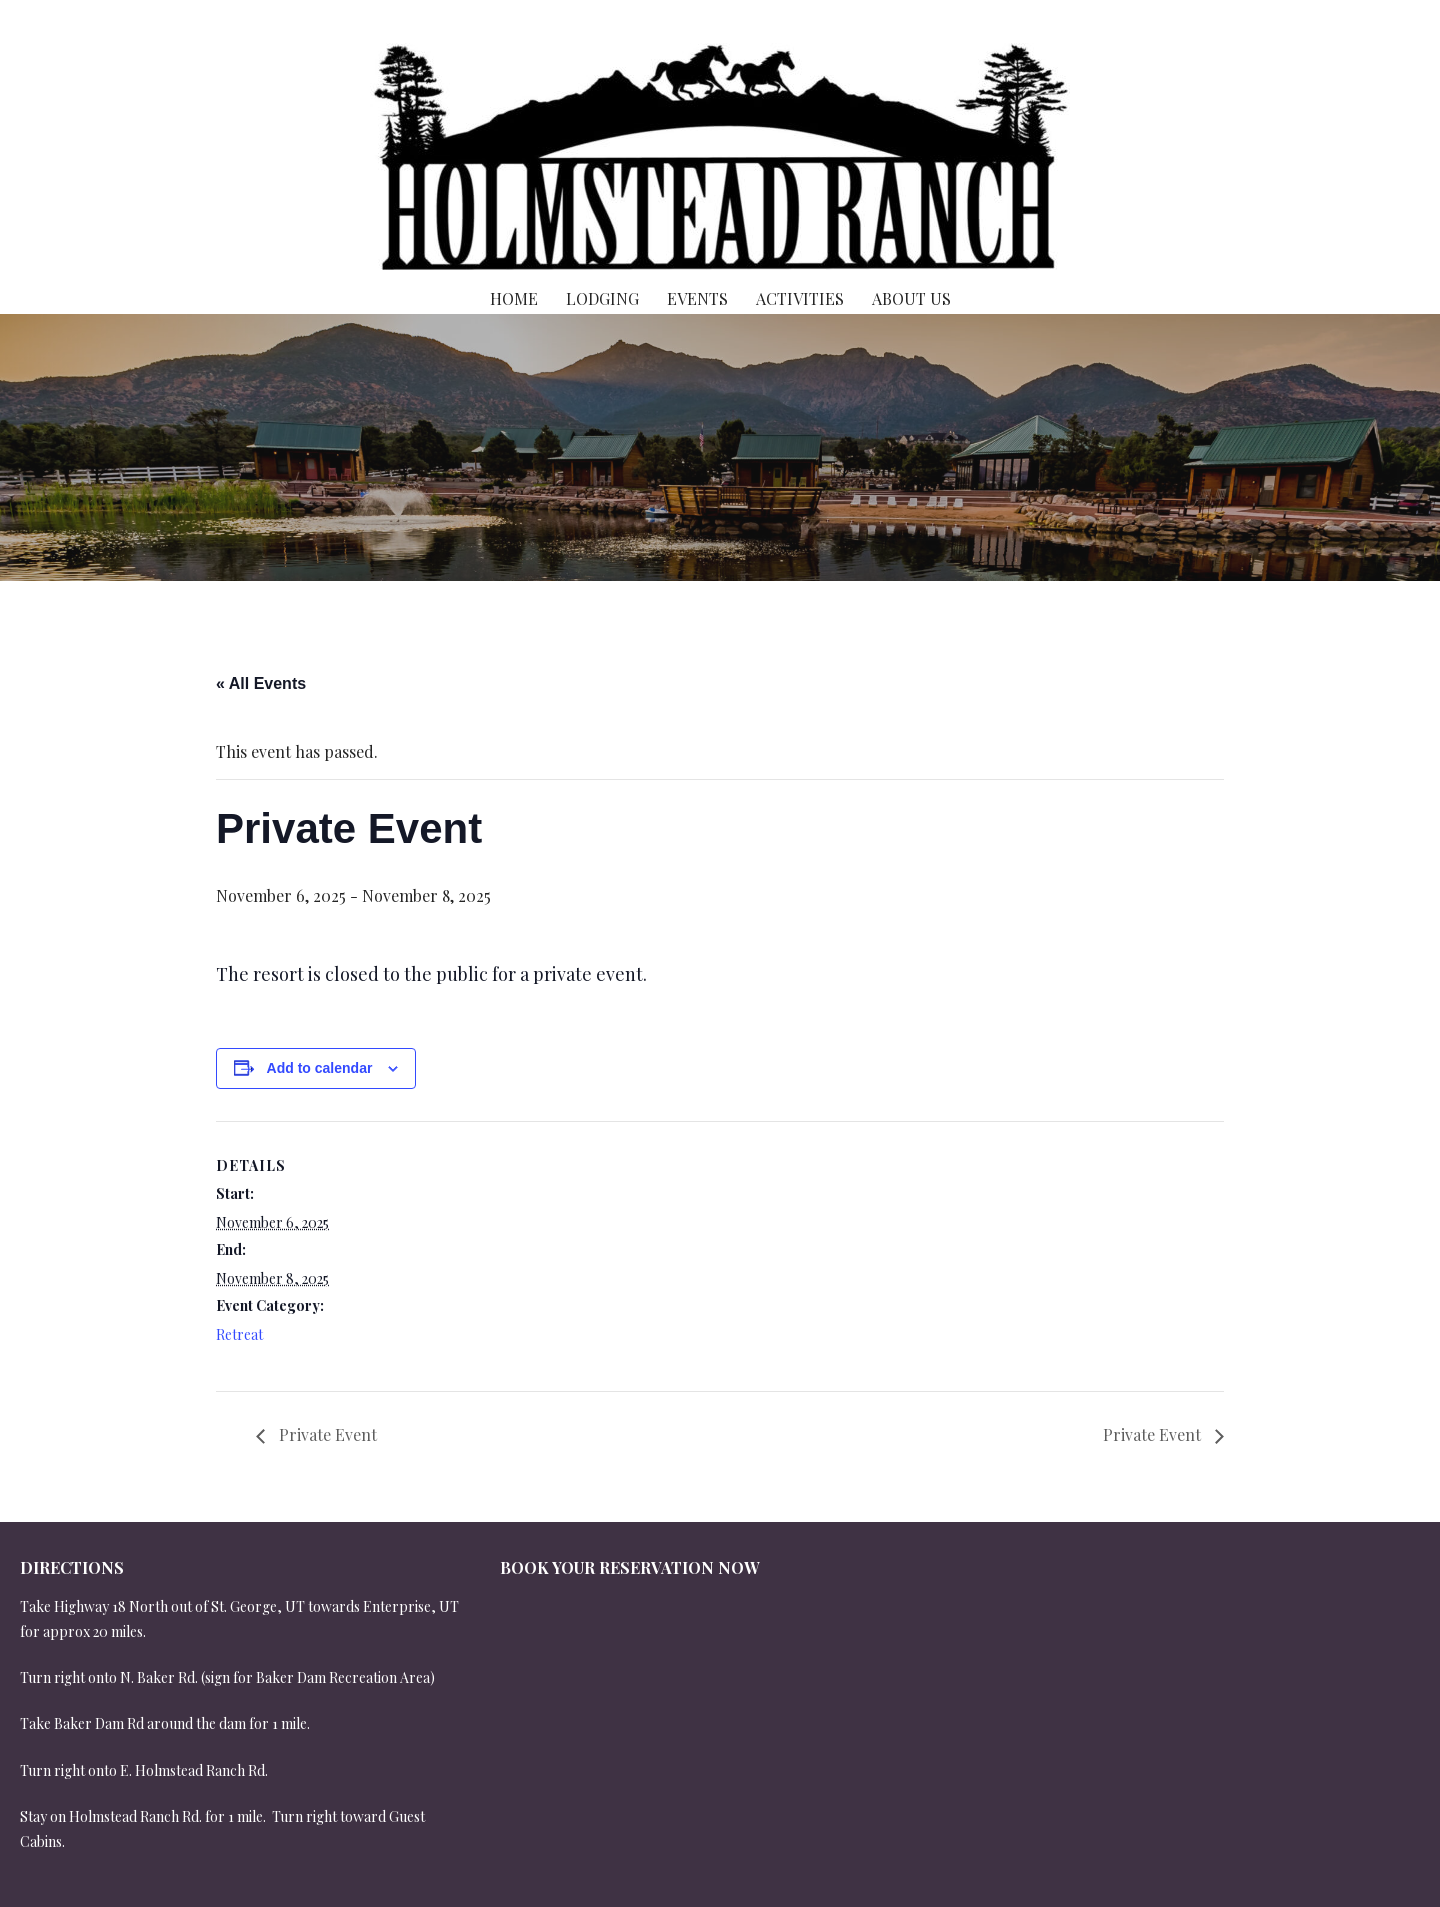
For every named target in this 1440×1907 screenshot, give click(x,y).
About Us (911, 298)
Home (514, 298)
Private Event (326, 1434)
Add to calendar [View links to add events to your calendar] (320, 1068)
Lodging (602, 298)
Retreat (239, 1334)
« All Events (261, 683)
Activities (800, 298)
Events (697, 298)
